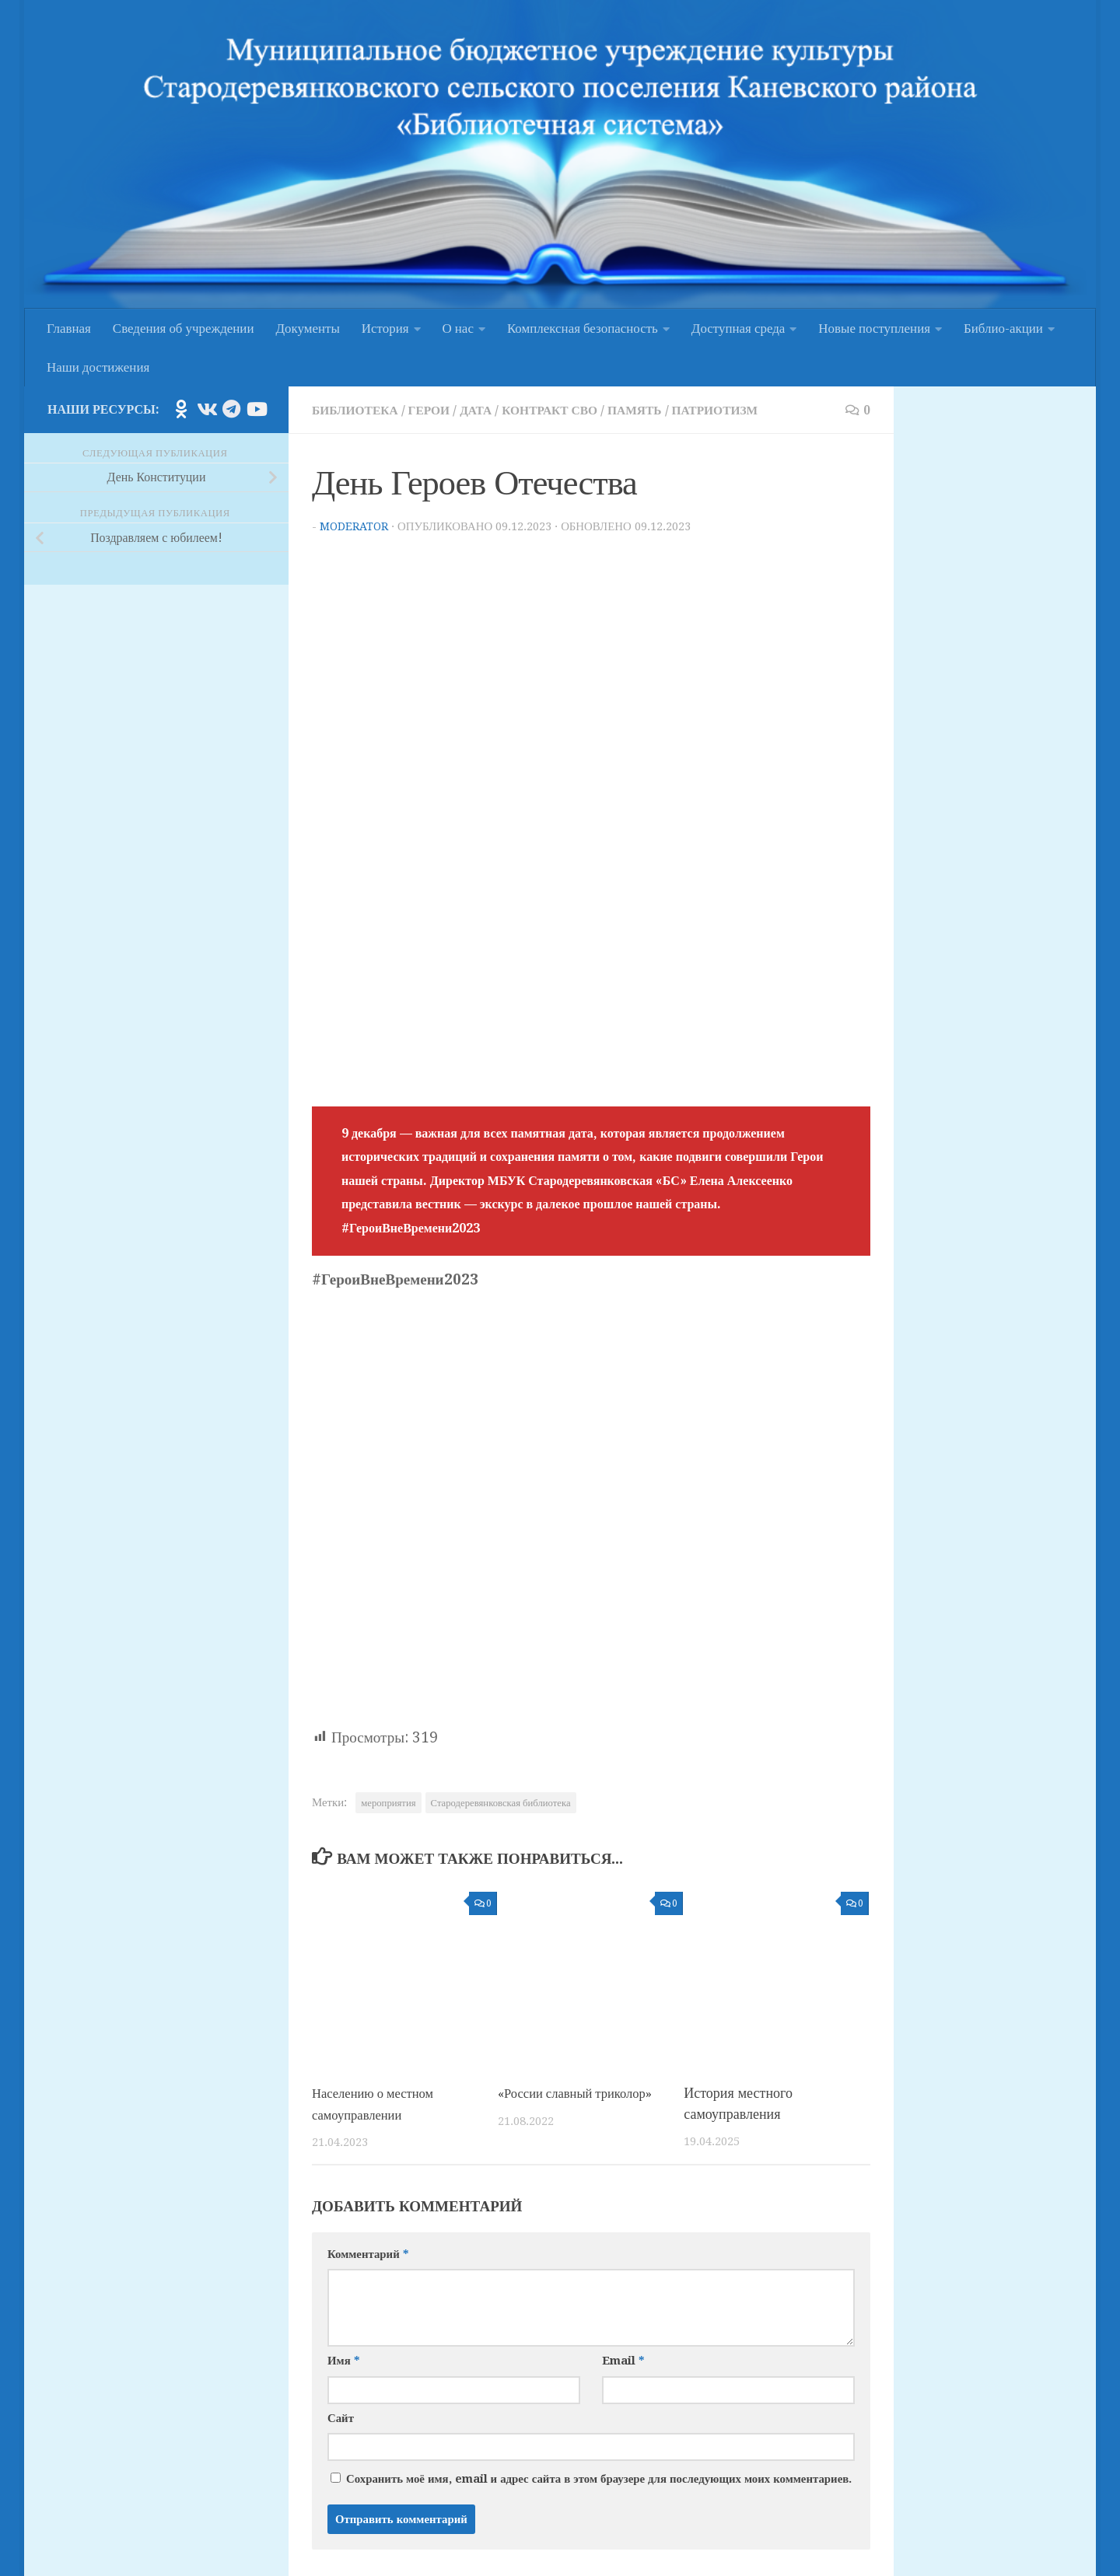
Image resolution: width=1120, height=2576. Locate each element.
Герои (439, 410)
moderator (355, 526)
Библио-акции (1003, 328)
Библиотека (359, 410)
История (385, 328)
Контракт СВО (569, 410)
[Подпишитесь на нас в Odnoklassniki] (181, 409)
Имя (343, 2359)
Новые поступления (874, 328)
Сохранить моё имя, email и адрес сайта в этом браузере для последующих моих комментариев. (599, 2476)
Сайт (340, 2416)
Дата (489, 410)
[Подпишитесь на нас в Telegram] (231, 409)
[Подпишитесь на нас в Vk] (206, 409)
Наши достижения (98, 367)
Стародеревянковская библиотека (501, 1802)
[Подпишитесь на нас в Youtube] (256, 409)
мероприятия (388, 1802)
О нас (458, 328)
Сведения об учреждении (183, 328)
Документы (308, 328)
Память (661, 410)
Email (623, 2359)
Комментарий (367, 2252)
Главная (69, 328)
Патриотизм (748, 410)
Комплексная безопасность (582, 328)
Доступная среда (738, 328)
